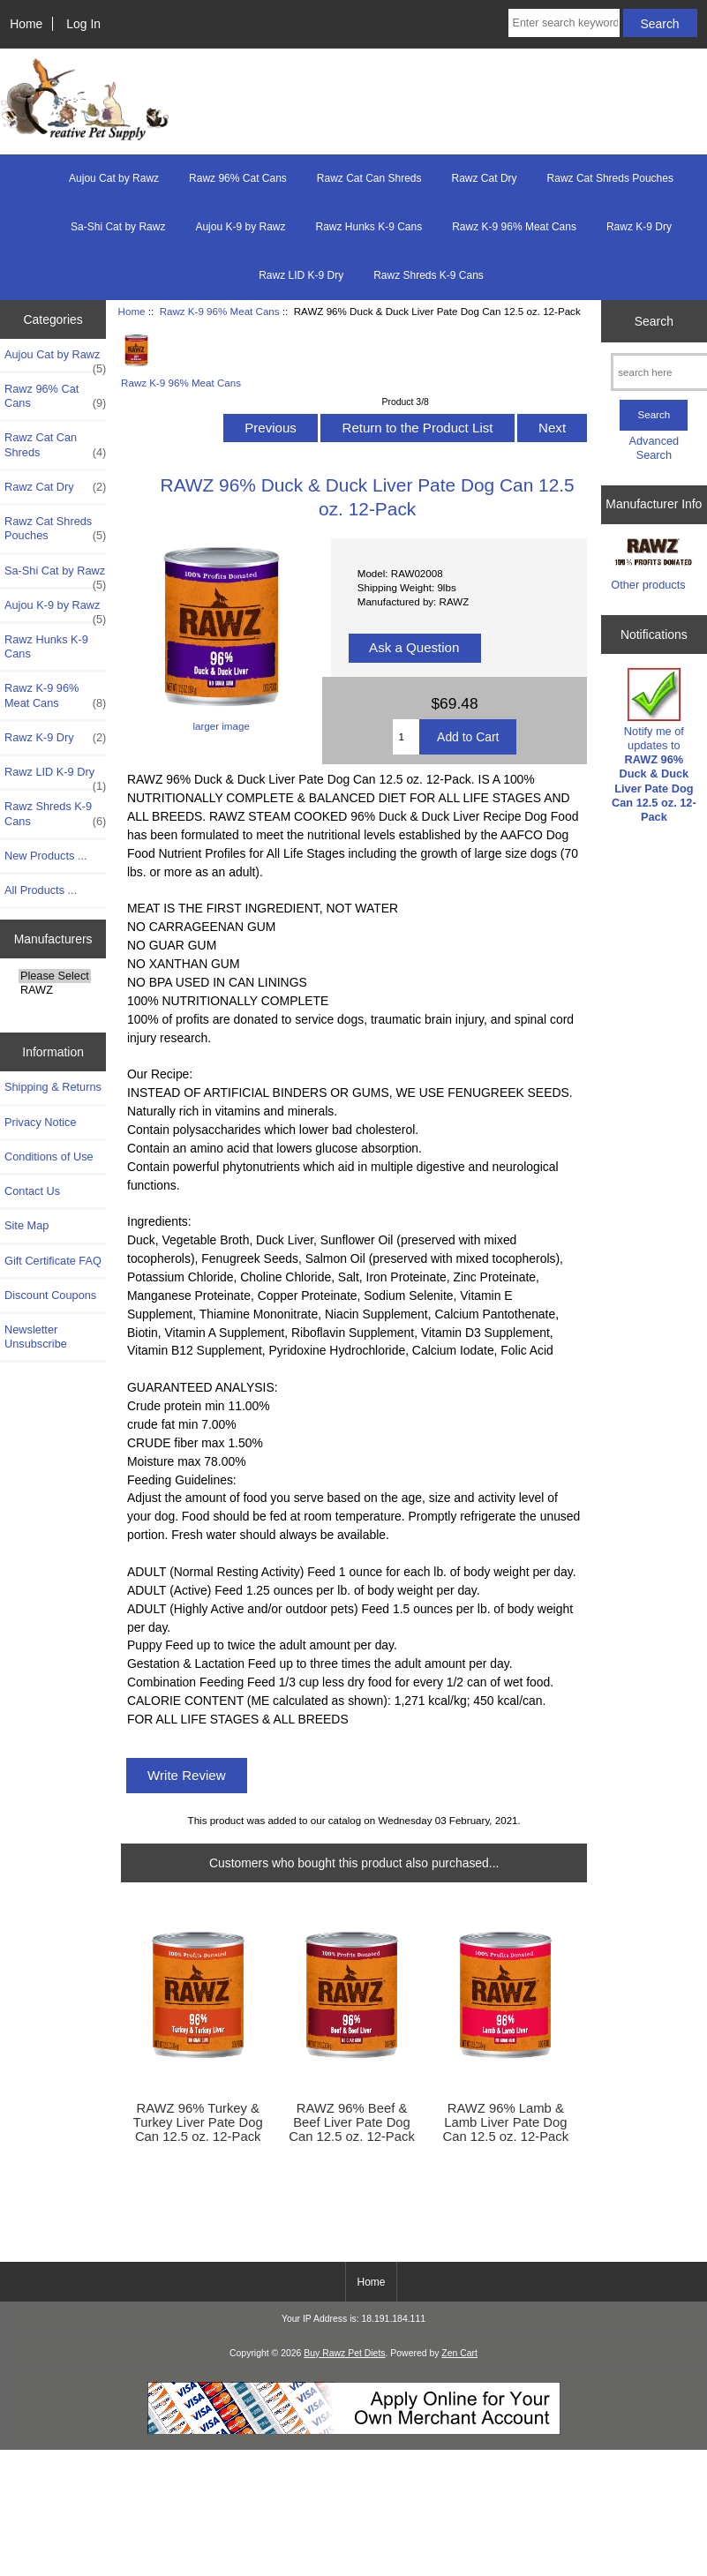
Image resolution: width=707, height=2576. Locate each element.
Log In (83, 24)
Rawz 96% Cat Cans (238, 178)
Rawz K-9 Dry (639, 227)
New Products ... (45, 855)
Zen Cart (459, 2353)
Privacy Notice (40, 1122)
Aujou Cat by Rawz (114, 178)
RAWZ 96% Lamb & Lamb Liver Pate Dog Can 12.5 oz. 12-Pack (506, 2122)
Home (26, 24)
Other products (648, 584)
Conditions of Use (49, 1156)
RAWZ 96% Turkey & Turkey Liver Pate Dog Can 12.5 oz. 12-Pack (198, 2122)
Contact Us (32, 1191)
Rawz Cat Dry (484, 178)
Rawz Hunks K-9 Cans (368, 227)
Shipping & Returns (53, 1086)
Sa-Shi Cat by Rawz (118, 227)
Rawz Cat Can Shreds (369, 178)
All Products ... (40, 890)
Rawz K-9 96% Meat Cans (220, 311)
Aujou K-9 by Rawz (240, 227)
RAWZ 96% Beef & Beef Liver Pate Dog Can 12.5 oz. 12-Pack (352, 2122)
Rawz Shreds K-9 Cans (428, 275)
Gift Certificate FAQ (53, 1260)
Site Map (26, 1225)
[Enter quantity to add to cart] (406, 737)
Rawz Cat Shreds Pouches (610, 178)
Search (654, 321)
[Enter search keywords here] (564, 23)
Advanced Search (654, 448)
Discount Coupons (50, 1295)
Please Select (55, 976)
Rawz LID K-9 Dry (301, 275)
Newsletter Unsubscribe (35, 1336)
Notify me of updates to (654, 746)
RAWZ (55, 990)
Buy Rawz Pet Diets (344, 2353)
